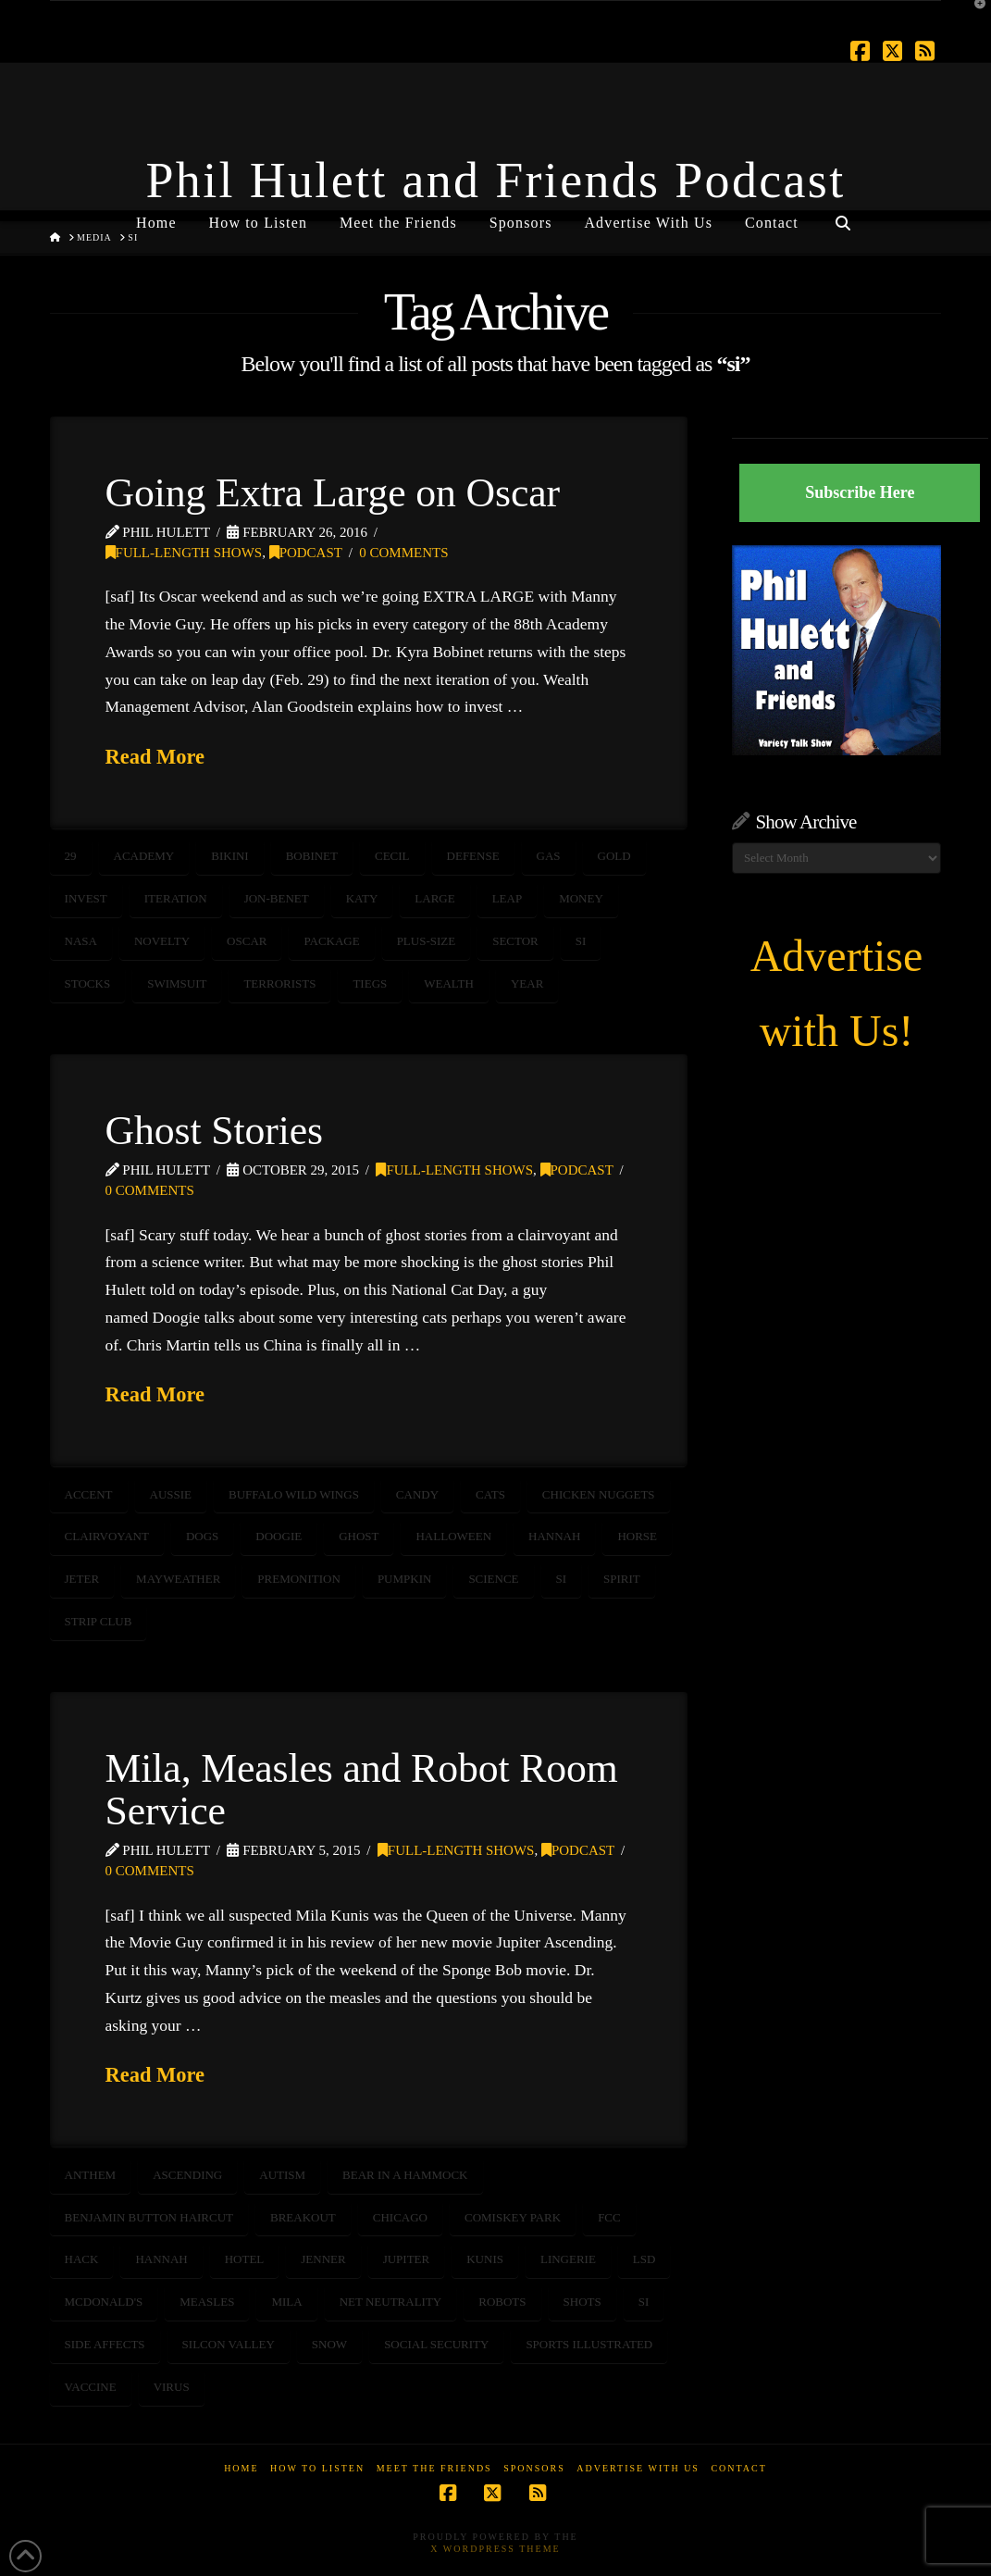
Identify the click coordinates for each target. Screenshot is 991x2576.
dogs (202, 1536)
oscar (246, 941)
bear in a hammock (404, 2175)
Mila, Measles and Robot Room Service (361, 1789)
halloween (453, 1536)
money (581, 898)
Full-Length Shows (184, 552)
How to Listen (317, 2468)
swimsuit (176, 983)
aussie (171, 1494)
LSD (644, 2259)
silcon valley (228, 2344)
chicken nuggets (598, 1494)
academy (144, 856)
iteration (175, 898)
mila (286, 2301)
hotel (245, 2259)
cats (490, 1494)
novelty (162, 941)
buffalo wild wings (294, 1494)
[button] (973, 17)
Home (241, 2468)
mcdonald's (104, 2301)
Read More (155, 756)
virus (172, 2387)
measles (207, 2301)
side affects (105, 2344)
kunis (484, 2259)
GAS (549, 856)
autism (282, 2175)
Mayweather (178, 1579)
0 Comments (403, 552)
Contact (738, 2468)
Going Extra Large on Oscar (332, 492)
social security (436, 2344)
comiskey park (513, 2217)
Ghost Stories (214, 1130)
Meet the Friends (434, 2468)
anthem (91, 2175)
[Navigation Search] (843, 215)
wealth (449, 983)
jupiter (406, 2259)
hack (82, 2259)
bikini (229, 856)
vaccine (91, 2387)
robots (502, 2301)
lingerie (568, 2259)
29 (71, 856)
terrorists (279, 983)
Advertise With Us (638, 2468)
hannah (554, 1536)
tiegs (370, 983)
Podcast (305, 552)
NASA (81, 941)
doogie (278, 1536)
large (434, 898)
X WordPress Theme (495, 2549)
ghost (358, 1536)
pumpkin (405, 1579)
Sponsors (534, 2468)
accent (89, 1494)
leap (507, 898)
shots (582, 2301)
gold (614, 856)
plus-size (426, 941)
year (527, 983)
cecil (392, 856)
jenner (323, 2259)
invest (86, 898)
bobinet (312, 856)
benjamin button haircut (149, 2217)
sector (515, 941)
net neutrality (391, 2301)
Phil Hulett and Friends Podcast (496, 180)
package (331, 941)
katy (362, 898)
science (493, 1579)
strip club (98, 1621)
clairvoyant (107, 1536)
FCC (609, 2217)
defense (473, 856)
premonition (299, 1579)
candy (417, 1494)
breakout (303, 2217)
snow (329, 2344)
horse (637, 1536)
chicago (400, 2217)
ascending (187, 2175)
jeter (82, 1579)
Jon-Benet (276, 898)
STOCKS (88, 983)
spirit (621, 1579)
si (581, 941)
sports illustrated (589, 2344)
